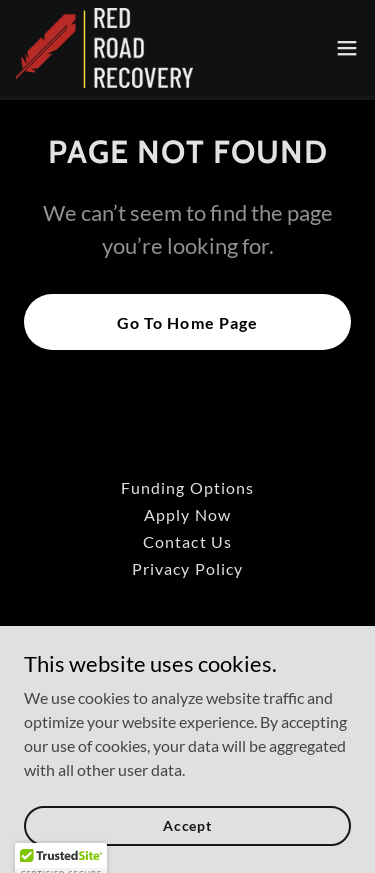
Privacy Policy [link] (187, 568)
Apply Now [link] (187, 514)
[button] (347, 48)
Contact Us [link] (187, 541)
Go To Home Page (187, 322)
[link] (104, 48)
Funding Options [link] (187, 487)
